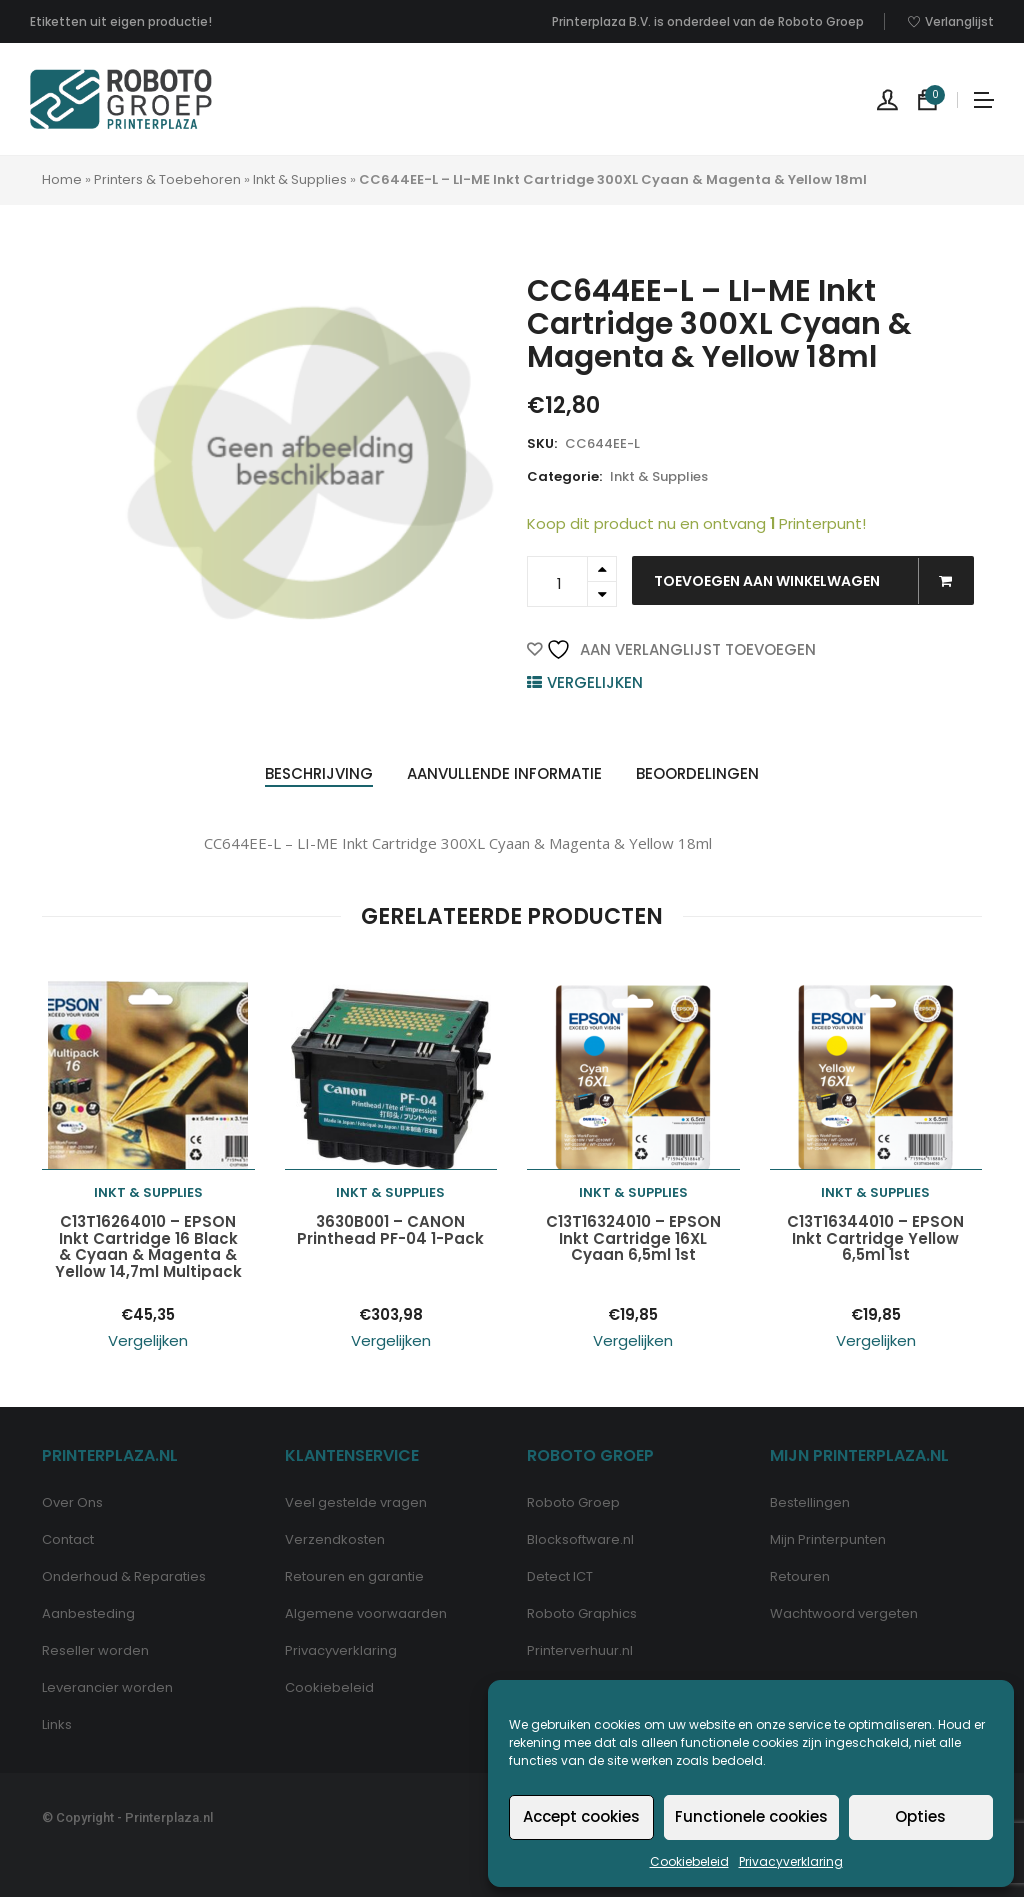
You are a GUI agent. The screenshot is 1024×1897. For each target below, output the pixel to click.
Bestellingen (810, 1502)
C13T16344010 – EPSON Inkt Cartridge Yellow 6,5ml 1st (875, 1239)
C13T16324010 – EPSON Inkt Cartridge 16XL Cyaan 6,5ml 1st (633, 1239)
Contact (68, 1539)
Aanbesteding (88, 1613)
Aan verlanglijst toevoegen (681, 649)
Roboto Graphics (582, 1613)
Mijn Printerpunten (828, 1539)
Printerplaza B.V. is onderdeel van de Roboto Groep (708, 21)
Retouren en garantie (354, 1576)
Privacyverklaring (791, 1861)
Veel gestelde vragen (356, 1502)
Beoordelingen (697, 773)
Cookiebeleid (689, 1861)
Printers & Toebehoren (167, 179)
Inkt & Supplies (300, 179)
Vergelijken (595, 682)
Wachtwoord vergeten (844, 1613)
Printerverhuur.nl (580, 1650)
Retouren (800, 1576)
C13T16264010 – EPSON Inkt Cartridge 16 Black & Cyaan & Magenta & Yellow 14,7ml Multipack (148, 1247)
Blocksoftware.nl (580, 1539)
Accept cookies (581, 1816)
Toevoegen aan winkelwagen (813, 581)
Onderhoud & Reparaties (124, 1576)
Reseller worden (95, 1650)
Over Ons (72, 1502)
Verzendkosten (335, 1539)
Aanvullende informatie (504, 773)
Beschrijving (319, 773)
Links (57, 1724)
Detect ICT (560, 1576)
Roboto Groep (573, 1502)
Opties (920, 1816)
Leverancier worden (107, 1687)
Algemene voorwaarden (366, 1613)
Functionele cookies (751, 1816)
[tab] (319, 774)
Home (62, 179)
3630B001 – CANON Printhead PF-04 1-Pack (390, 1230)
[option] (310, 462)
